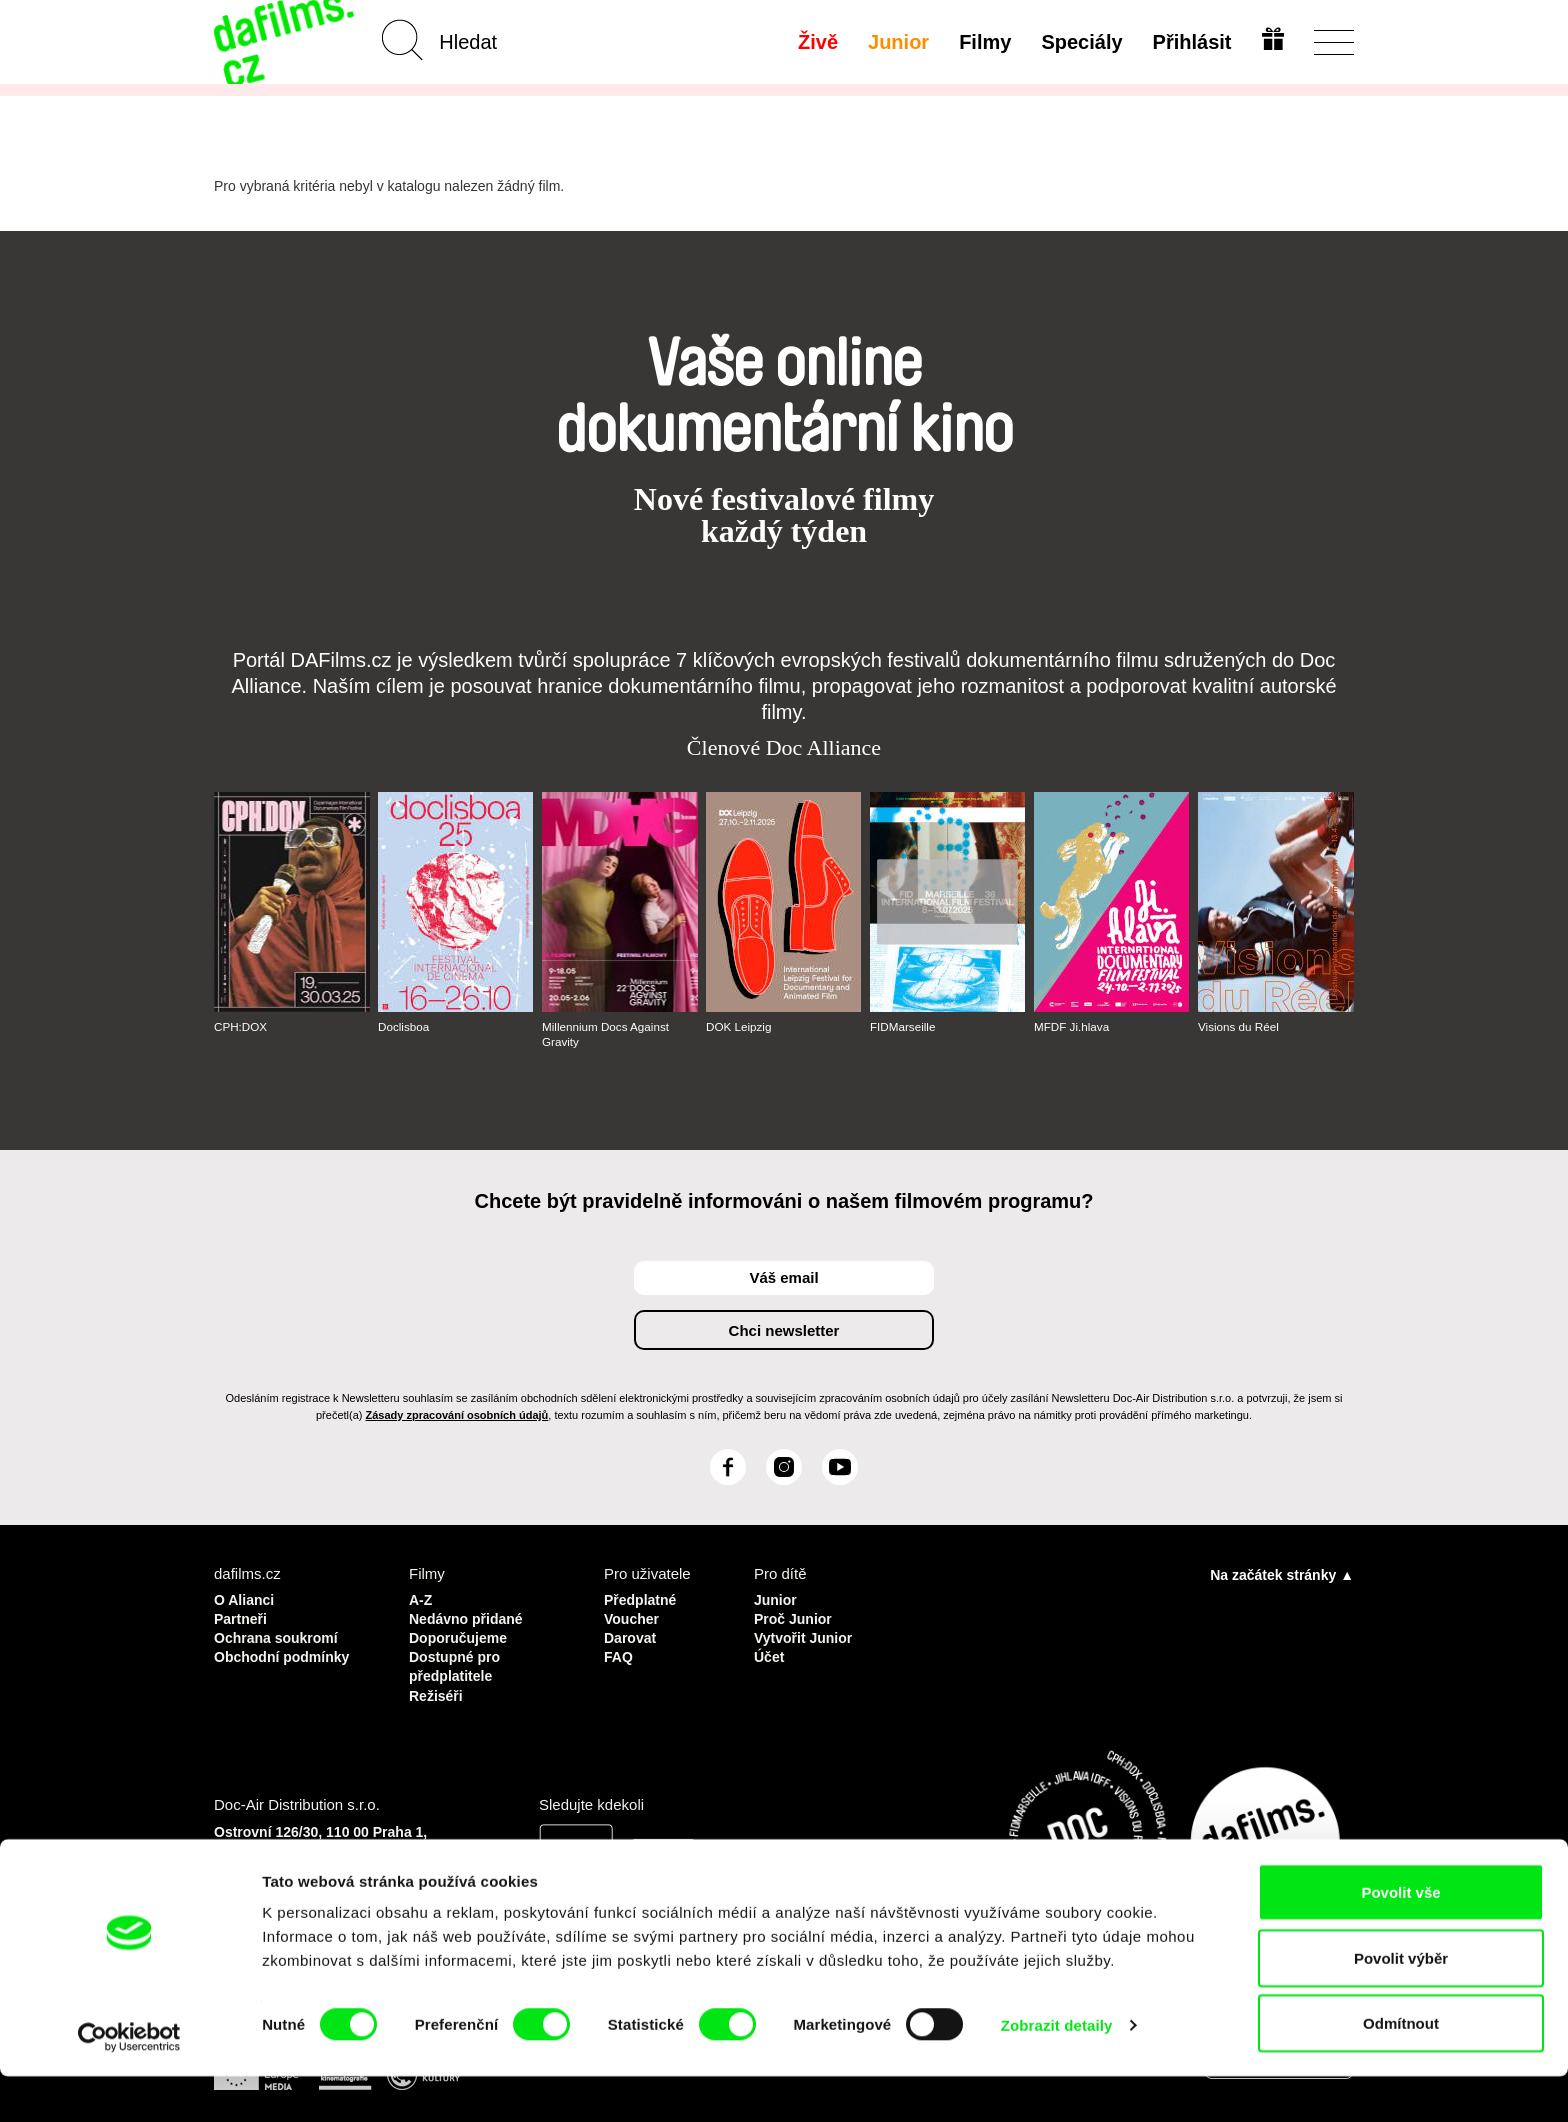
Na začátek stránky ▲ (1282, 1574)
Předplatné (643, 1598)
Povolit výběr (1401, 2003)
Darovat (632, 1634)
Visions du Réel (1239, 1027)
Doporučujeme (461, 1634)
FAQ (619, 1652)
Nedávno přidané (470, 1616)
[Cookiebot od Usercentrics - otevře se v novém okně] (129, 2083)
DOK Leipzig (739, 1027)
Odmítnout (1401, 2068)
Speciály (1079, 42)
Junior (896, 42)
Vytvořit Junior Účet (806, 1643)
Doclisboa (404, 1027)
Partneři (242, 1616)
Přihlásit (1189, 42)
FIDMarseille (903, 1027)
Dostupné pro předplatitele (458, 1661)
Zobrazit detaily (1057, 2070)
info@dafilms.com (325, 1884)
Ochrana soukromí (280, 1634)
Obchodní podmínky (286, 1652)
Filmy (983, 42)
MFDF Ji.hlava (1072, 1027)
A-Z (421, 1598)
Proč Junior (795, 1616)
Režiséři (438, 1688)
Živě (816, 42)
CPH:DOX (241, 1027)
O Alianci (246, 1598)
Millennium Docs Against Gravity (607, 1034)
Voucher (633, 1616)
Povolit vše (1400, 1937)
